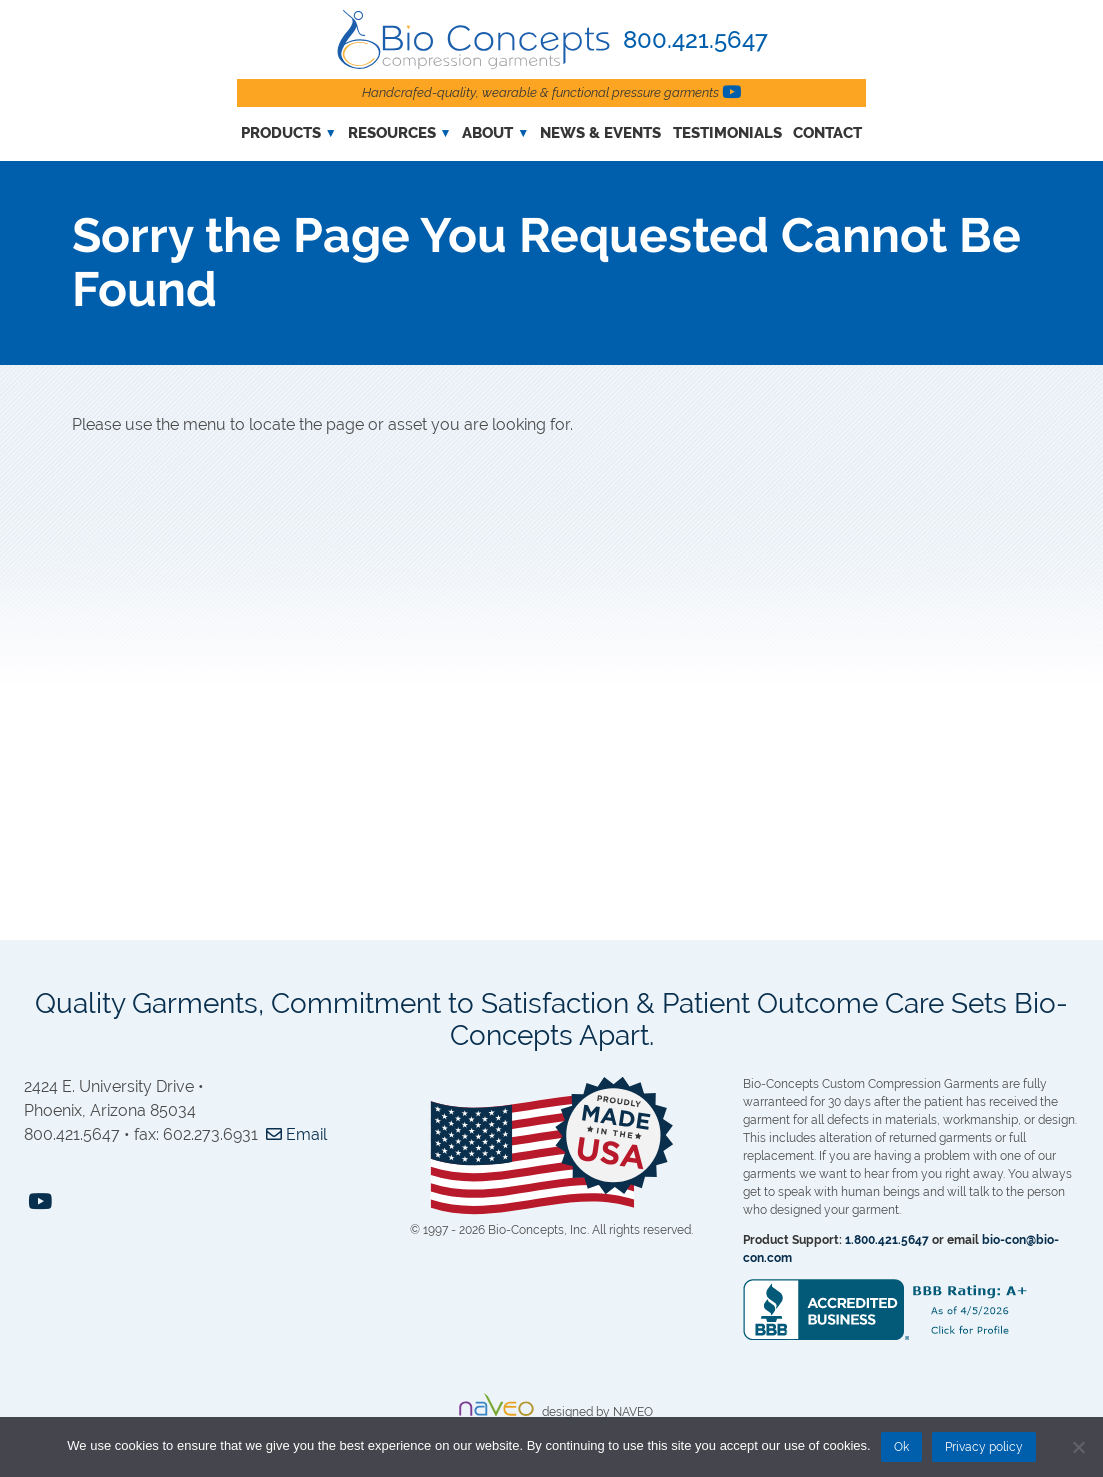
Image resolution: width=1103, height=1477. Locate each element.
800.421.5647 (695, 39)
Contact (827, 133)
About (487, 133)
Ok (901, 1447)
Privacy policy (984, 1447)
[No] (1078, 1447)
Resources (392, 133)
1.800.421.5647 (887, 1240)
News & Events (600, 133)
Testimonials (727, 133)
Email (294, 1134)
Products (281, 133)
